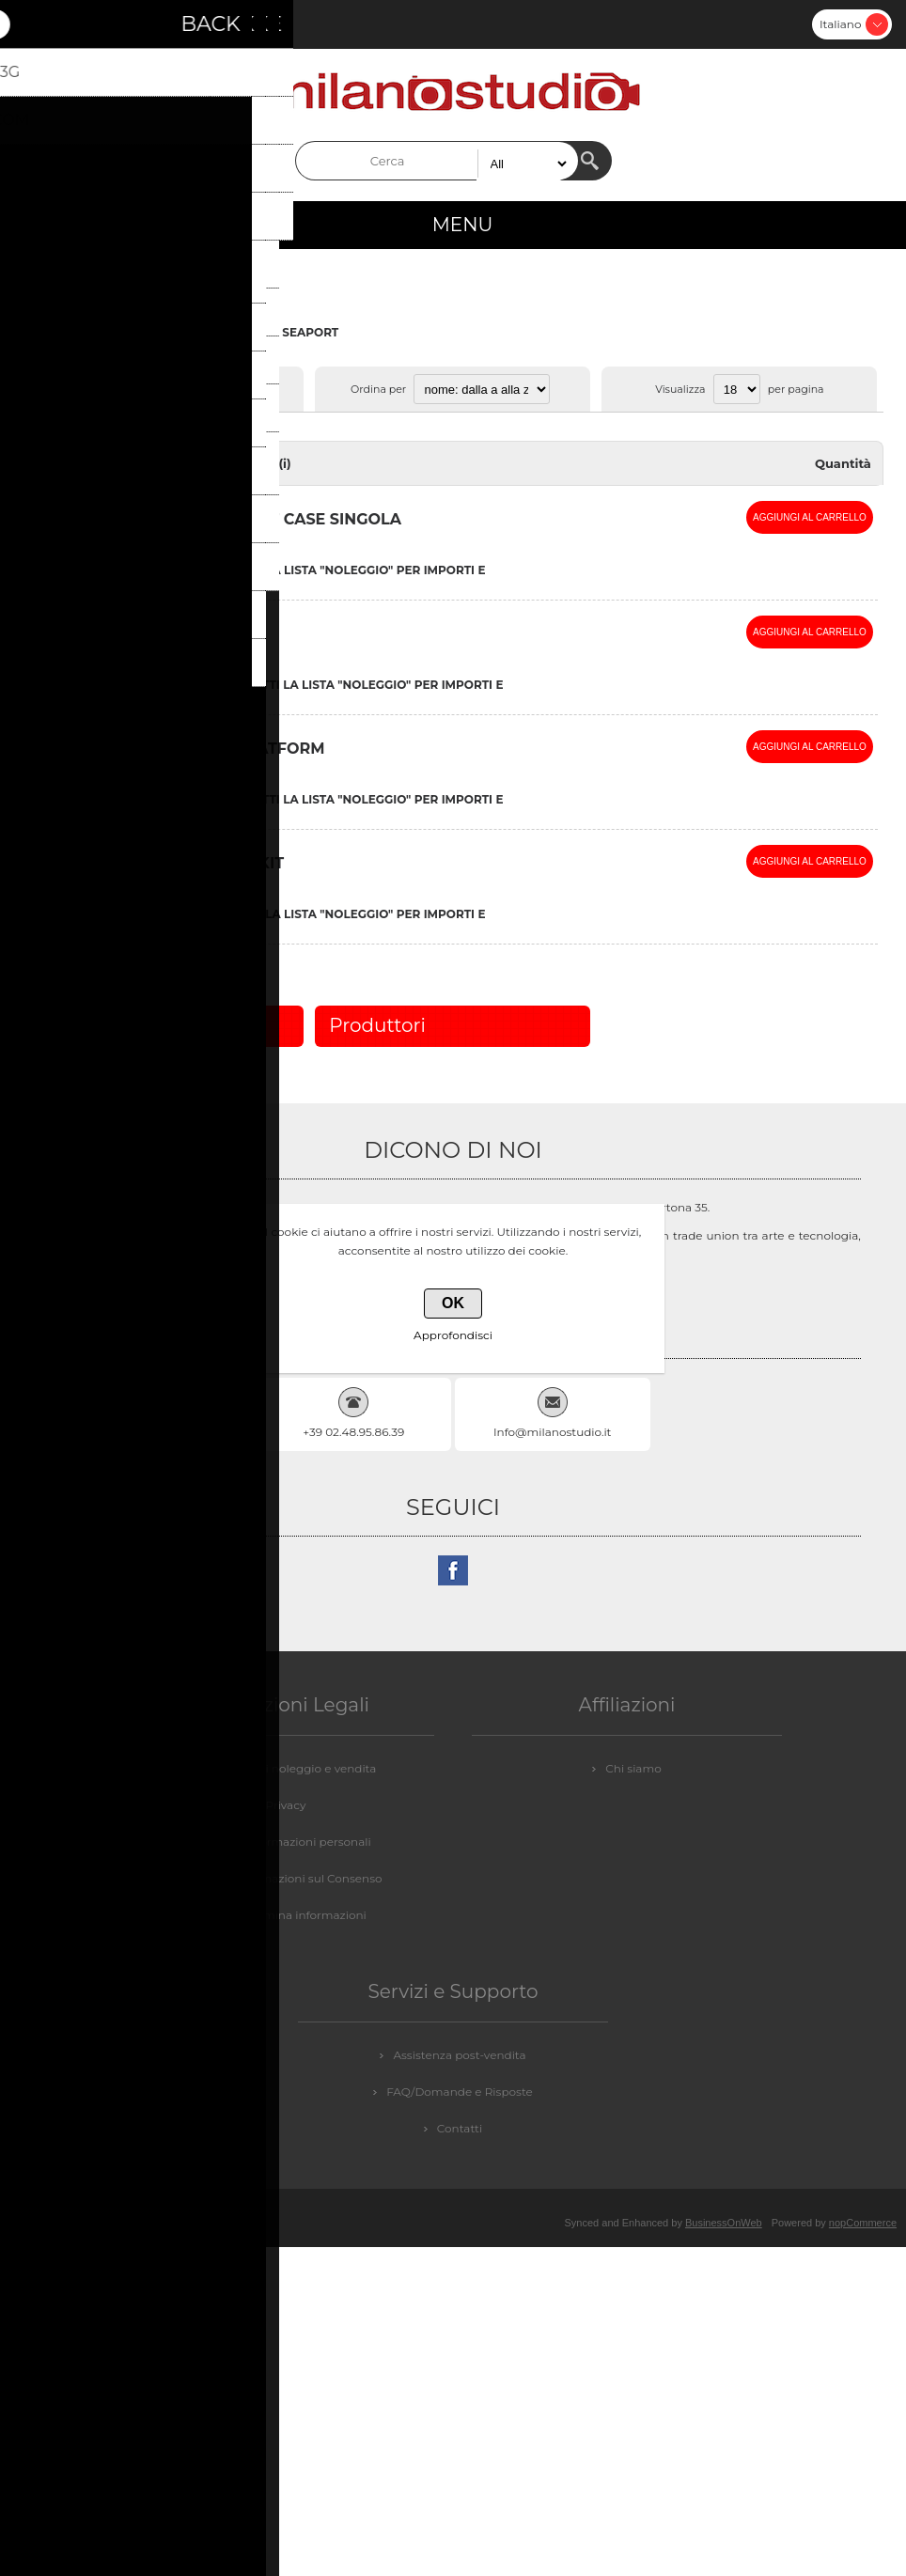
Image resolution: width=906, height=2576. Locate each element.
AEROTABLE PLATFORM (230, 748)
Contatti (459, 2128)
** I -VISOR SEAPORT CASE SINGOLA (259, 519)
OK (453, 1303)
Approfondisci (453, 1335)
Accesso (83, 24)
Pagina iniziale (63, 332)
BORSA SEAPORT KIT (201, 863)
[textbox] (437, 161)
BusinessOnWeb (723, 2222)
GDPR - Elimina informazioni (286, 1915)
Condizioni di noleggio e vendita (286, 1768)
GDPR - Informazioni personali (285, 1841)
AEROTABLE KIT (199, 634)
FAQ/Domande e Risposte (459, 2091)
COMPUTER (152, 332)
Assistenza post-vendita (459, 2055)
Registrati (34, 24)
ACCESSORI (234, 332)
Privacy (286, 1805)
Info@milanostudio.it (552, 1432)
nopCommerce (863, 2222)
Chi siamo (633, 1768)
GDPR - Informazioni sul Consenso (285, 1878)
